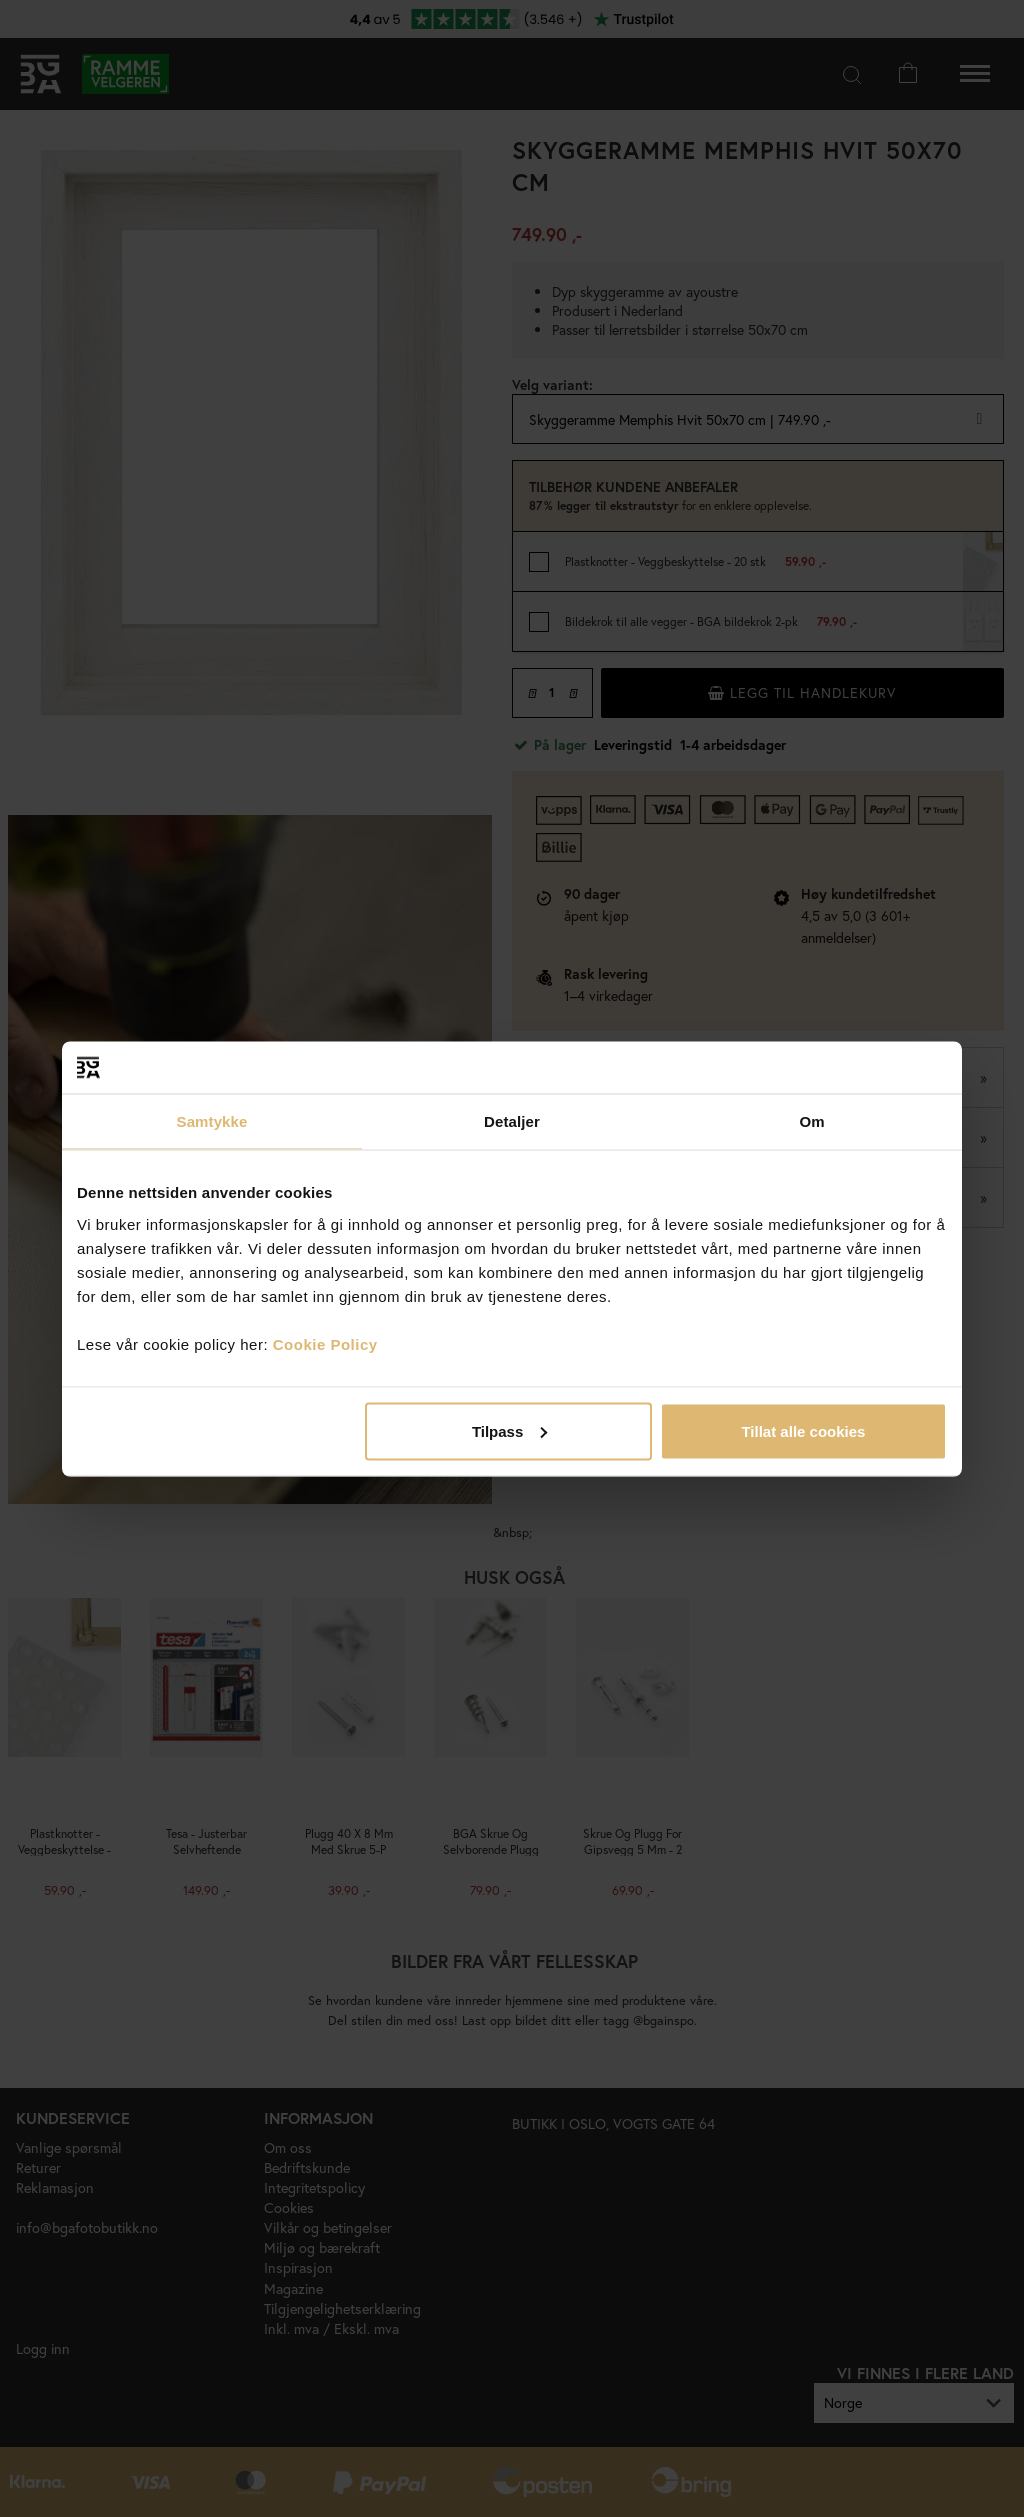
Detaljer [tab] (512, 1121)
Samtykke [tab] (212, 1121)
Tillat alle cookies (803, 1430)
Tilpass (509, 1430)
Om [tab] (811, 1121)
